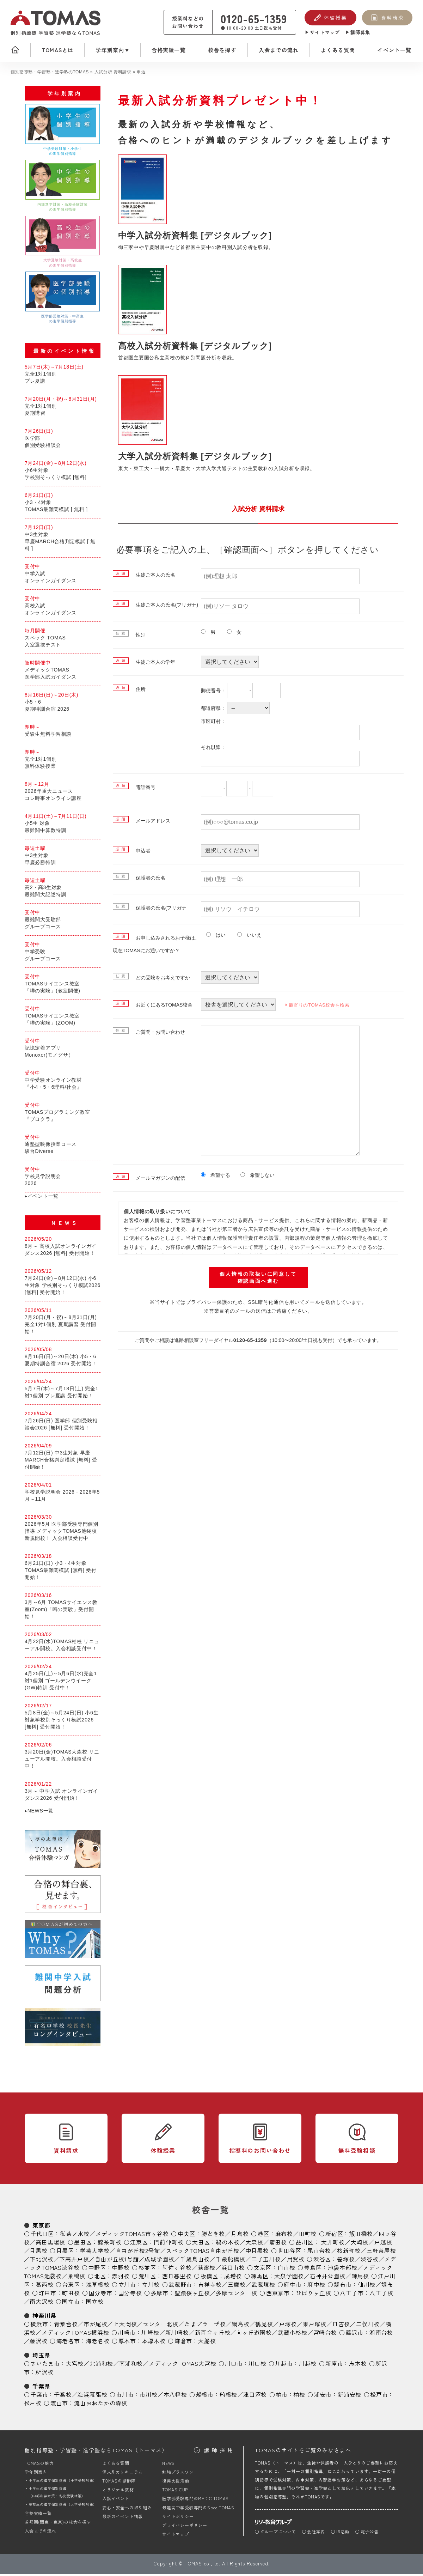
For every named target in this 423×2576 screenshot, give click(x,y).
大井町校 (333, 2244)
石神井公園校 (327, 2278)
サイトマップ (324, 32)
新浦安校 (349, 2397)
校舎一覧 (210, 2212)
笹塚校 (346, 2261)
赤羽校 (120, 2278)
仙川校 (366, 2287)
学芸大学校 (95, 2253)
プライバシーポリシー (184, 2528)
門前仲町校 (168, 2244)
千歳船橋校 (230, 2261)
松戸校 (33, 2405)
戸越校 (383, 2244)
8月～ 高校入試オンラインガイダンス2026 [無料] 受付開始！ (62, 1248)
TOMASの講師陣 (119, 2483)
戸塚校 (288, 2326)
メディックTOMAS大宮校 (182, 2366)
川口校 (257, 2366)
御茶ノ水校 (75, 2236)
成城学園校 (159, 2261)
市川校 (148, 2397)
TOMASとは (57, 50)
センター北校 (160, 2326)
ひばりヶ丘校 (313, 2295)
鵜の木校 (227, 2244)
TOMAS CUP (175, 2492)
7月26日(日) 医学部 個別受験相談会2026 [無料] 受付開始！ (62, 1422)
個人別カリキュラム (122, 2474)
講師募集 (360, 32)
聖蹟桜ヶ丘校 (192, 2295)
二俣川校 (368, 2326)
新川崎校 (177, 2335)
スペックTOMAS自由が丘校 (202, 2253)
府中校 (316, 2287)
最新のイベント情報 (122, 2518)
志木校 (358, 2366)
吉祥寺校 (210, 2287)
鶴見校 (264, 2326)
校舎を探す (222, 50)
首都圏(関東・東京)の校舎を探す (58, 2524)
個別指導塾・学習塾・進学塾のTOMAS (50, 71)
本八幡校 (175, 2397)
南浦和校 (131, 2366)
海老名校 (98, 2343)
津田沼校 (255, 2397)
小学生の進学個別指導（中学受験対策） (63, 2482)
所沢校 (44, 2374)
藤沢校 (38, 2343)
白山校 (286, 2270)
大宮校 (75, 2366)
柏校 (299, 2397)
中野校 (120, 2270)
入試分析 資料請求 (112, 71)
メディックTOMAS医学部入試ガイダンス (62, 672)
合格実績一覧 (169, 50)
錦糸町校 (109, 2244)
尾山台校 (319, 2253)
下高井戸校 (74, 2261)
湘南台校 (381, 2335)
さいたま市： (48, 2366)
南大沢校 (41, 2303)
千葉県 (41, 2388)
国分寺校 (130, 2295)
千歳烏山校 (195, 2261)
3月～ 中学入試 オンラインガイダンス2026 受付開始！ (62, 1793)
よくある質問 (338, 50)
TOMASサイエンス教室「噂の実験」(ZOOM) (62, 1018)
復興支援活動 (175, 2483)
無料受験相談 (357, 2153)
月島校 (240, 2236)
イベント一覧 (394, 50)
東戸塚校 (314, 2326)
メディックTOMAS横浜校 (75, 2335)
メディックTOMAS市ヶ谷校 (132, 2236)
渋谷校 (369, 2261)
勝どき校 (213, 2236)
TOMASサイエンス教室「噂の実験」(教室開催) (62, 986)
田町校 (308, 2236)
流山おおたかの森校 (100, 2405)
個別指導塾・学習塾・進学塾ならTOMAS (96, 2453)
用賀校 (296, 2261)
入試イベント (115, 2501)
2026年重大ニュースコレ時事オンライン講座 (62, 793)
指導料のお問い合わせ (260, 2153)
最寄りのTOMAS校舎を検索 (315, 1005)
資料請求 (392, 17)
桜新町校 (349, 2253)
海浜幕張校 (92, 2397)
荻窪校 (206, 2270)
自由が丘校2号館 (138, 2253)
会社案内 (316, 2534)
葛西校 (44, 2287)
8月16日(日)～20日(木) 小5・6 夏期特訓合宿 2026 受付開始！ (62, 1358)
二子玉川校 (266, 2261)
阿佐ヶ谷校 (177, 2270)
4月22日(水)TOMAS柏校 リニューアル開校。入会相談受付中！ (62, 1643)
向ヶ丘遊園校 (254, 2335)
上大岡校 (125, 2326)
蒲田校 (278, 2244)
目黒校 (38, 2253)
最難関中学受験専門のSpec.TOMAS (198, 2510)
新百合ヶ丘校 (213, 2335)
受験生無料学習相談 (62, 732)
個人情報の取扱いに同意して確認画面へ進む (258, 1277)
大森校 (254, 2244)
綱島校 (240, 2326)
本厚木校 (154, 2343)
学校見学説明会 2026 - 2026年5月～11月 (62, 1494)
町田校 (71, 2295)
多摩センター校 (236, 2295)
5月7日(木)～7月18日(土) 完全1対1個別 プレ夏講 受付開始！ (62, 1390)
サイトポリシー (178, 2518)
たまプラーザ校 (205, 2326)
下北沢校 (41, 2261)
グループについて (278, 2534)
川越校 (308, 2366)
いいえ (251, 935)
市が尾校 (95, 2326)
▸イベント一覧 (42, 1198)
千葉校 (63, 2397)
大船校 (207, 2343)
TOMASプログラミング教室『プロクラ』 (62, 1114)
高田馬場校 (50, 2244)
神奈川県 (44, 2318)
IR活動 (342, 2534)
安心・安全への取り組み (127, 2510)
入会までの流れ (279, 50)
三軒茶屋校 (381, 2253)
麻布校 (284, 2236)
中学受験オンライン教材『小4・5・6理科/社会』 (62, 1082)
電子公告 (370, 2534)
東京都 (41, 2227)
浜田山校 (233, 2270)
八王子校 (381, 2295)
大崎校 (359, 2244)
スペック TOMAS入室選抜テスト (62, 640)
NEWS (168, 2465)
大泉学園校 (289, 2278)
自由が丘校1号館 (117, 2261)
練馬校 (360, 2278)
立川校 (151, 2287)
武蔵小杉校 (292, 2335)
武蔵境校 (263, 2287)
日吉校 (341, 2326)
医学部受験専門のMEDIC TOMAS (195, 2501)
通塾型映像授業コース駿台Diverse (62, 1146)
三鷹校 (236, 2287)
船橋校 (228, 2397)
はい (218, 935)
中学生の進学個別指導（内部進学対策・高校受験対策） (56, 2494)
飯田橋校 (361, 2236)
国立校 (95, 2303)
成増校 (233, 2278)
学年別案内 (110, 50)
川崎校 (150, 2335)
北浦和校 (101, 2366)
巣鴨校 (76, 2278)
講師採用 (219, 2452)
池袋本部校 (342, 2270)
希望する (218, 1175)
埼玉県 (41, 2357)
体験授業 (335, 17)
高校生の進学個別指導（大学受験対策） (63, 2506)
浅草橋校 (98, 2287)
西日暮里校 (177, 2278)
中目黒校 (257, 2253)
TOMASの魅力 (39, 2465)
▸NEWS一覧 (39, 1813)
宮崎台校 (325, 2335)
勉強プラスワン (178, 2474)
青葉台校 (66, 2326)
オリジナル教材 (118, 2492)
